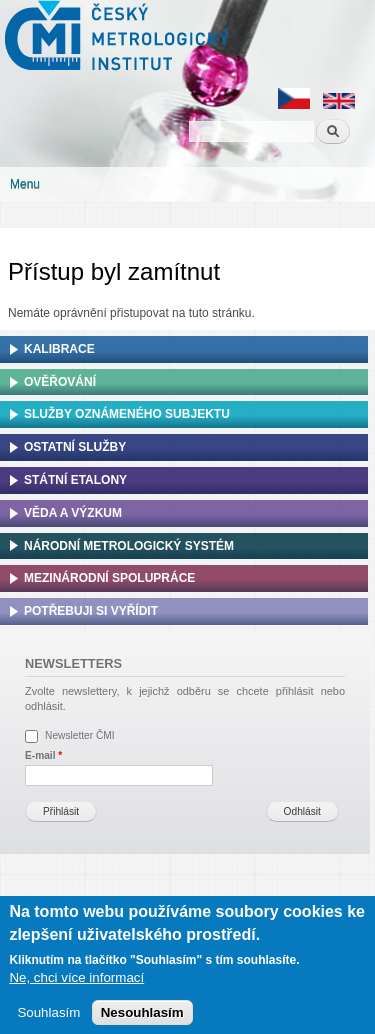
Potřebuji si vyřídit (91, 611)
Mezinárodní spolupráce (109, 578)
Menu (25, 184)
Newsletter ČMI (80, 735)
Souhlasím (48, 1017)
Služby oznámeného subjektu (127, 414)
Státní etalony (75, 480)
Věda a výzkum (73, 513)
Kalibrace (59, 349)
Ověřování (60, 382)
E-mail (43, 755)
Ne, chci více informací (76, 982)
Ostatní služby (75, 447)
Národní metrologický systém (129, 546)
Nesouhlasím (142, 1017)
